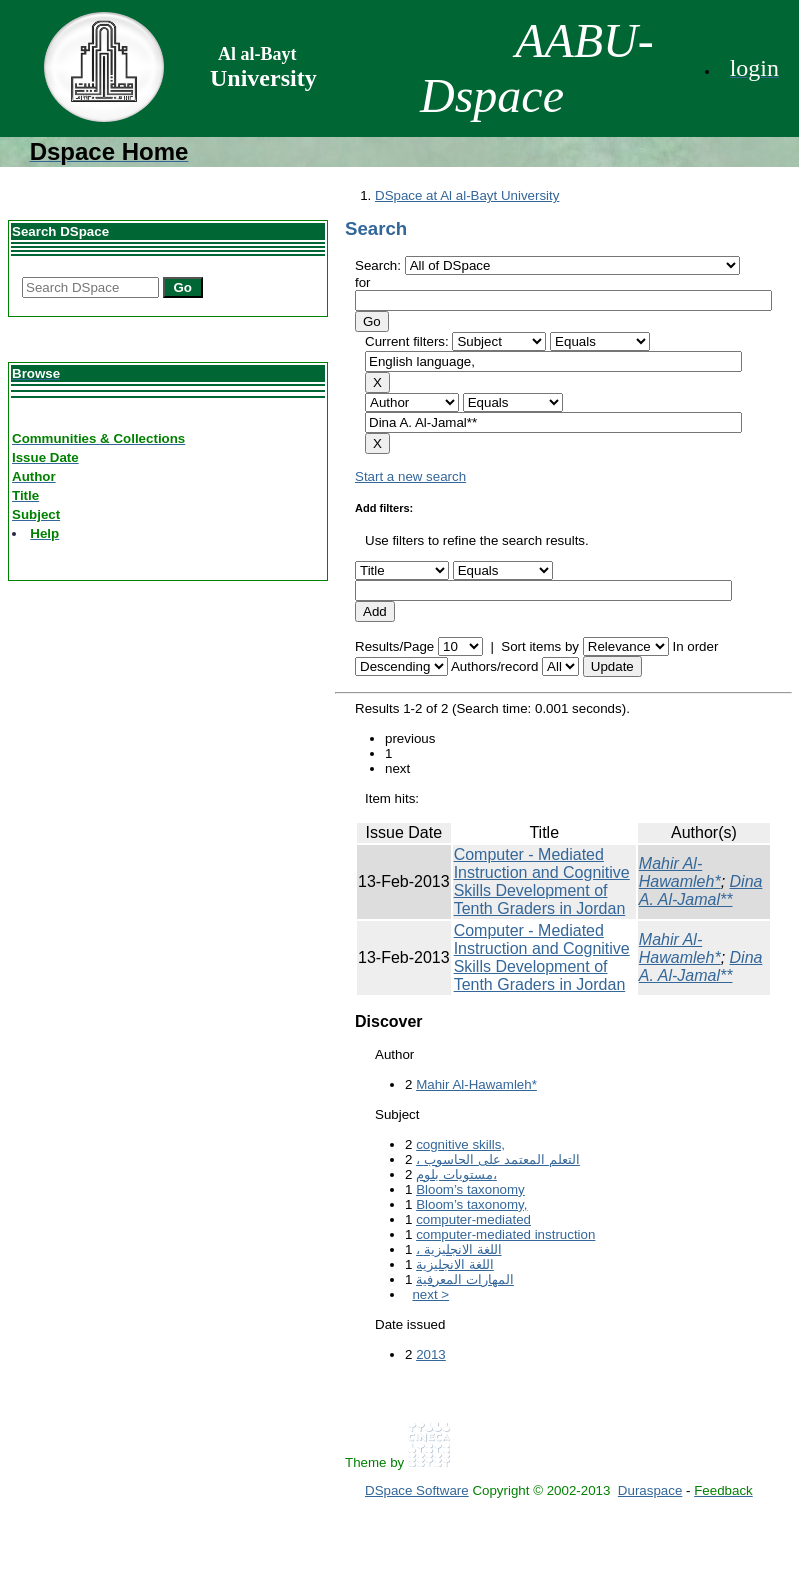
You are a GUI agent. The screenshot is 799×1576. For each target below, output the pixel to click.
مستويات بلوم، (456, 1174)
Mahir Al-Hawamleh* (680, 872)
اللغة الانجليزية (455, 1264)
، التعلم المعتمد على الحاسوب (498, 1159)
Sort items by (540, 646)
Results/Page (394, 646)
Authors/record (494, 666)
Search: (380, 265)
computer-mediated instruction (505, 1234)
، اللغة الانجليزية (458, 1249)
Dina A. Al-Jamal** (701, 890)
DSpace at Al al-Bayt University (467, 195)
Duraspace (650, 1490)
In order (695, 646)
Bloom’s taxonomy (470, 1189)
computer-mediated (473, 1219)
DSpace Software (417, 1490)
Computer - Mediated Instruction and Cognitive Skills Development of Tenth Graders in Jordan (542, 881)
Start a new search (410, 476)
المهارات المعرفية (465, 1279)
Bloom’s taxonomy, (471, 1204)
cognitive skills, (460, 1144)
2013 (431, 1354)
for (363, 282)
